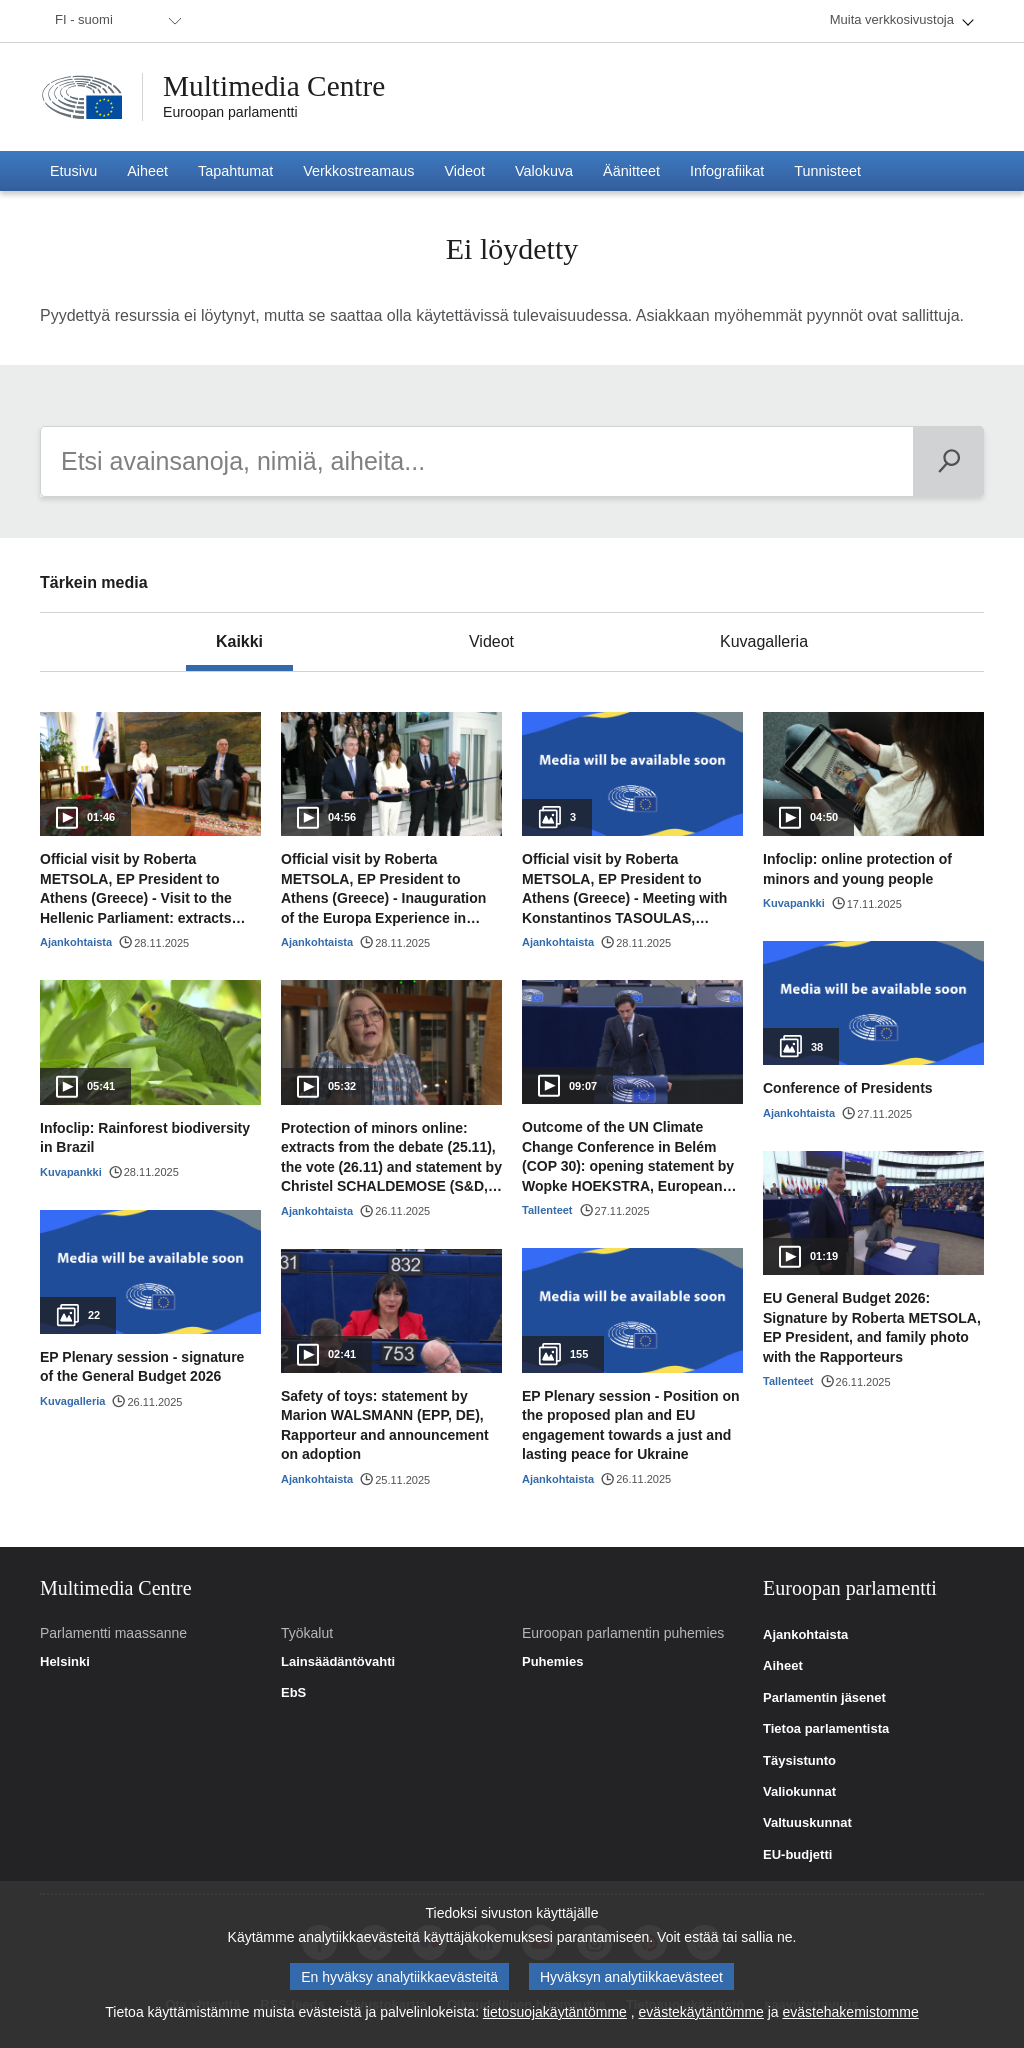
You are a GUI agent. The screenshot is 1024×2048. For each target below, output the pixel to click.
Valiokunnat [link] (799, 1792)
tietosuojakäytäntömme (555, 2012)
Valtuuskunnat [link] (807, 1823)
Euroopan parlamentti (230, 112)
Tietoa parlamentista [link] (826, 1729)
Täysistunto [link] (799, 1761)
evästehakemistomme (851, 2012)
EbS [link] (293, 1693)
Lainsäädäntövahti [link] (338, 1662)
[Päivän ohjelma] (948, 461)
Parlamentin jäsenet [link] (824, 1698)
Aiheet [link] (783, 1666)
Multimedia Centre (277, 87)
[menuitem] (115, 21)
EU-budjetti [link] (797, 1855)
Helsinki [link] (65, 1662)
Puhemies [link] (552, 1662)
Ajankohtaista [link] (805, 1635)
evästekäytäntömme (701, 2012)
